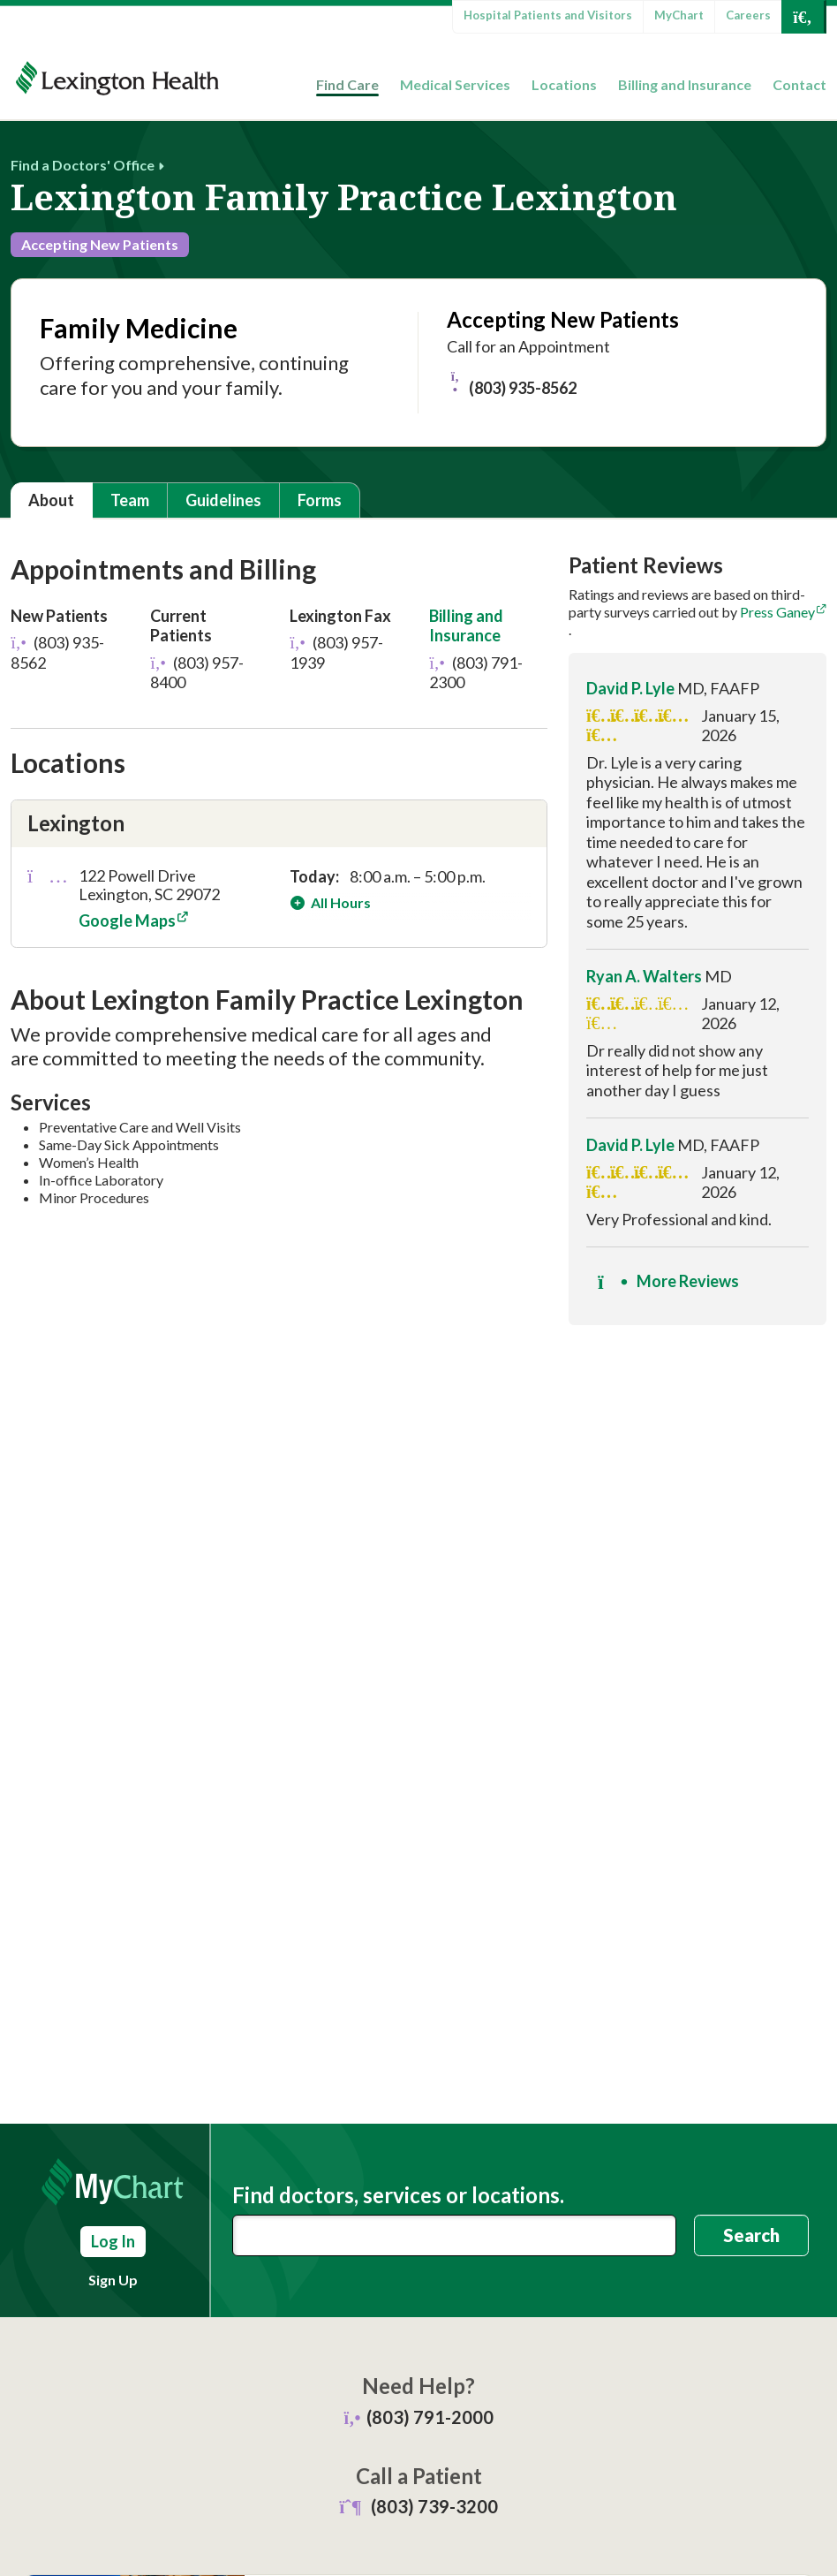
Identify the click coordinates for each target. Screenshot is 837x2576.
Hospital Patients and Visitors (548, 15)
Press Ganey (777, 611)
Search (751, 2235)
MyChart (679, 15)
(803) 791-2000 (430, 2417)
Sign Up (113, 2279)
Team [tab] (129, 500)
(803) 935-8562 (512, 383)
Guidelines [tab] (223, 500)
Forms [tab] (320, 500)
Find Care (347, 84)
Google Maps (127, 921)
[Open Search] (802, 17)
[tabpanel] (418, 946)
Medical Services (455, 84)
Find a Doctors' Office (83, 164)
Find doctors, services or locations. (398, 2195)
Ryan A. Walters (644, 976)
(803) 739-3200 (434, 2506)
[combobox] (454, 2235)
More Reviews (668, 1281)
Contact (799, 84)
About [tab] (51, 500)
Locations (564, 84)
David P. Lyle (630, 688)
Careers (748, 15)
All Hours (339, 902)
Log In (113, 2241)
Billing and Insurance (684, 84)
